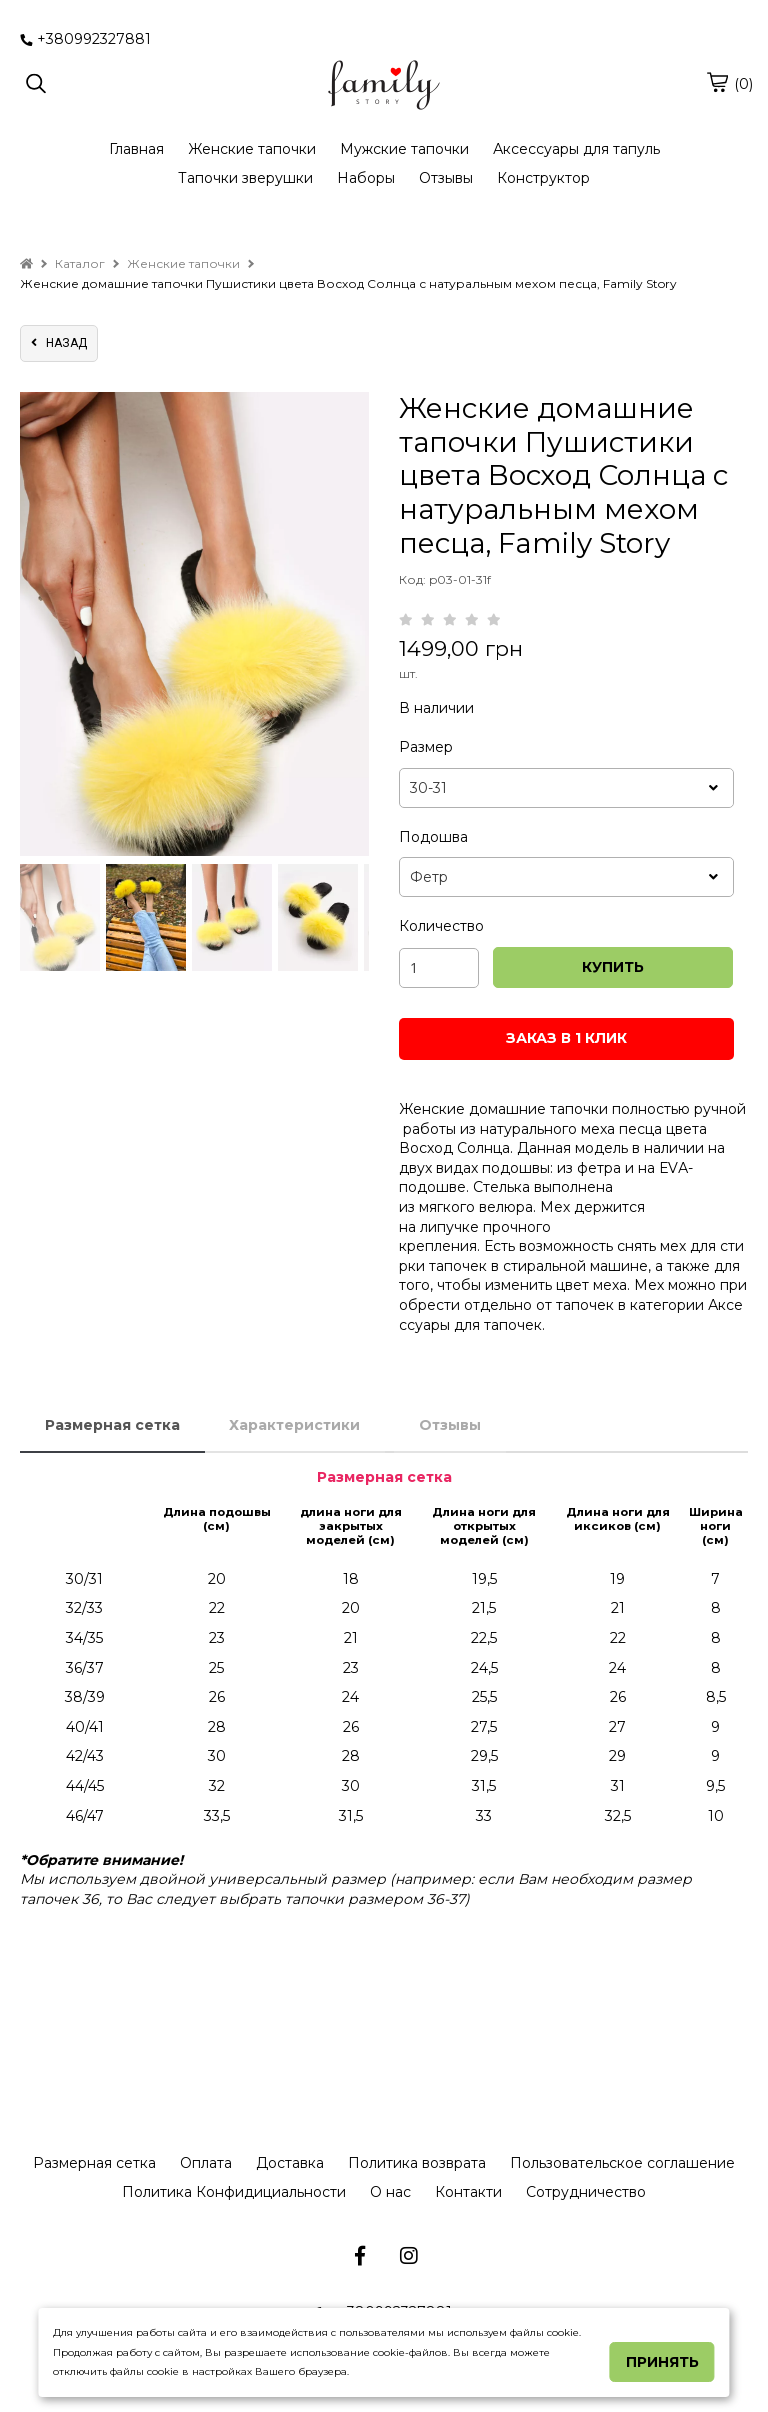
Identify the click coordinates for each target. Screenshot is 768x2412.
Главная (136, 149)
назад (59, 343)
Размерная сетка (112, 1425)
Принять (662, 2362)
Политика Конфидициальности (234, 2192)
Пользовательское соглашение (622, 2163)
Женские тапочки (252, 149)
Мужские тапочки (404, 149)
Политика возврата (417, 2163)
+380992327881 (85, 39)
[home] (26, 263)
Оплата (206, 2163)
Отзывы (446, 178)
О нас (390, 2192)
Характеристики (294, 1425)
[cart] (717, 82)
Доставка (290, 2163)
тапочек (513, 1325)
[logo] (384, 85)
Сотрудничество (586, 2192)
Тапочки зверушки (245, 178)
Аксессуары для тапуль (576, 149)
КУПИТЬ (613, 967)
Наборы (366, 178)
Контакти (468, 2192)
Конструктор (543, 178)
